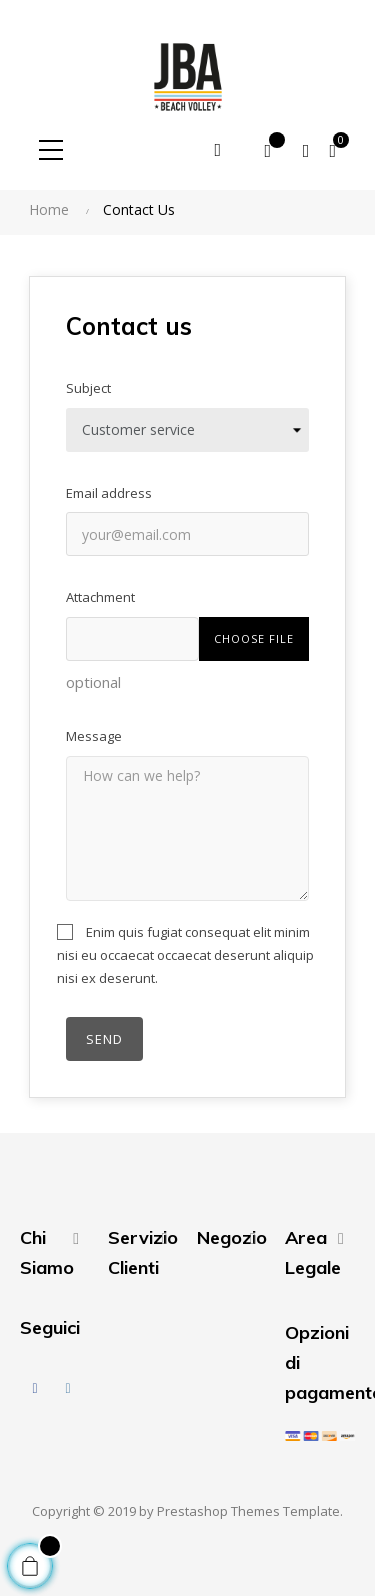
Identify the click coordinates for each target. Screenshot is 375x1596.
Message (94, 736)
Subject (88, 388)
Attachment (100, 597)
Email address (109, 493)
